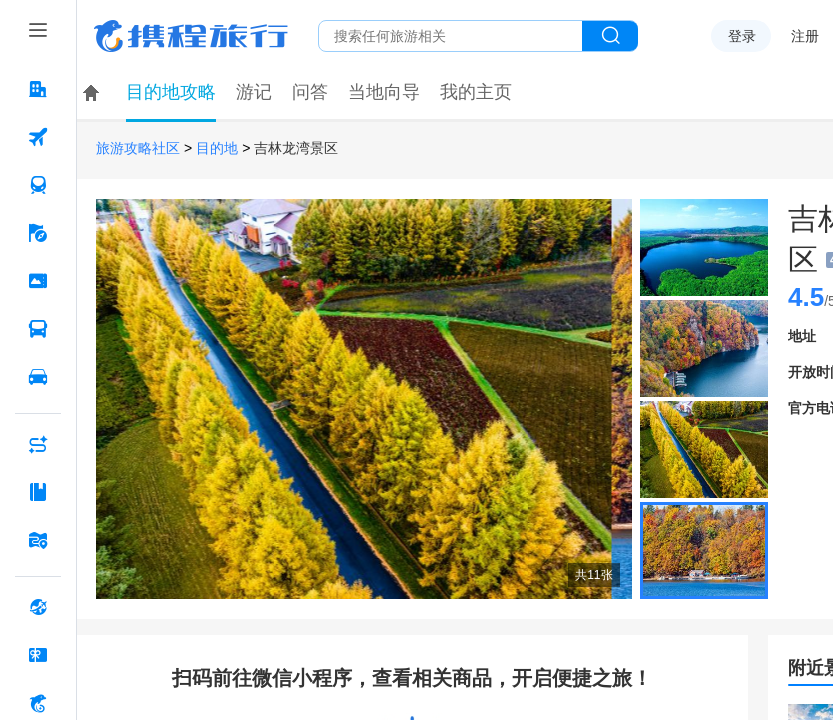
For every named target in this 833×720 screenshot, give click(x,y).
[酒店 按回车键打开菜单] (38, 89)
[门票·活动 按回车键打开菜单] (38, 281)
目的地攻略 (171, 92)
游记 (254, 92)
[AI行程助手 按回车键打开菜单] (38, 444)
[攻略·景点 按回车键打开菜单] (38, 492)
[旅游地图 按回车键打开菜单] (38, 540)
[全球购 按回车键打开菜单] (38, 607)
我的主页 (476, 92)
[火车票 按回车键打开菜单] (38, 185)
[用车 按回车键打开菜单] (38, 377)
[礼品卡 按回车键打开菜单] (38, 655)
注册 (805, 36)
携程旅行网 (191, 36)
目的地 (217, 148)
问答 (310, 92)
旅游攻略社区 (138, 148)
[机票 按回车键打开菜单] (38, 137)
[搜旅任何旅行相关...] (450, 36)
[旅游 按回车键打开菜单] (38, 233)
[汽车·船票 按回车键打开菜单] (38, 329)
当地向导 (384, 92)
